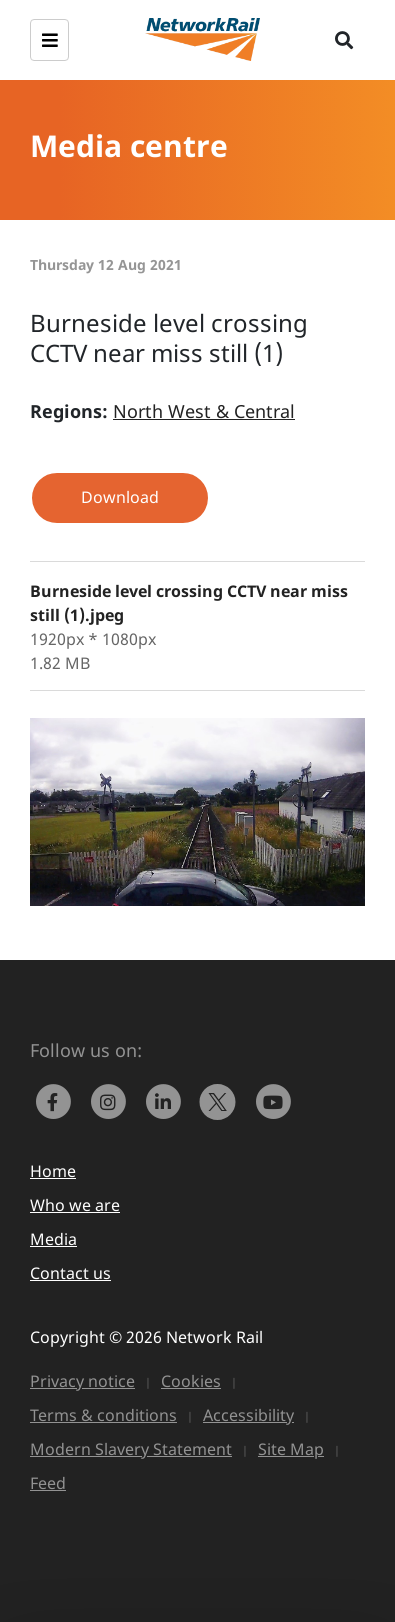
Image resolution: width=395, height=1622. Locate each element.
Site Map (291, 1449)
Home (53, 1171)
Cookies (191, 1381)
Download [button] (120, 497)
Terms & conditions (103, 1415)
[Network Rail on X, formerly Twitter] (222, 1100)
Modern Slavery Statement (131, 1449)
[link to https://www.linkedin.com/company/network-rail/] (167, 1100)
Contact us (70, 1273)
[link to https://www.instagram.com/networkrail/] (112, 1100)
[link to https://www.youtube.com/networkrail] (275, 1100)
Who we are (75, 1205)
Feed (48, 1483)
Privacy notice (82, 1381)
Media (53, 1239)
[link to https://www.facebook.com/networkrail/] (57, 1100)
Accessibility (248, 1415)
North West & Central (204, 411)
